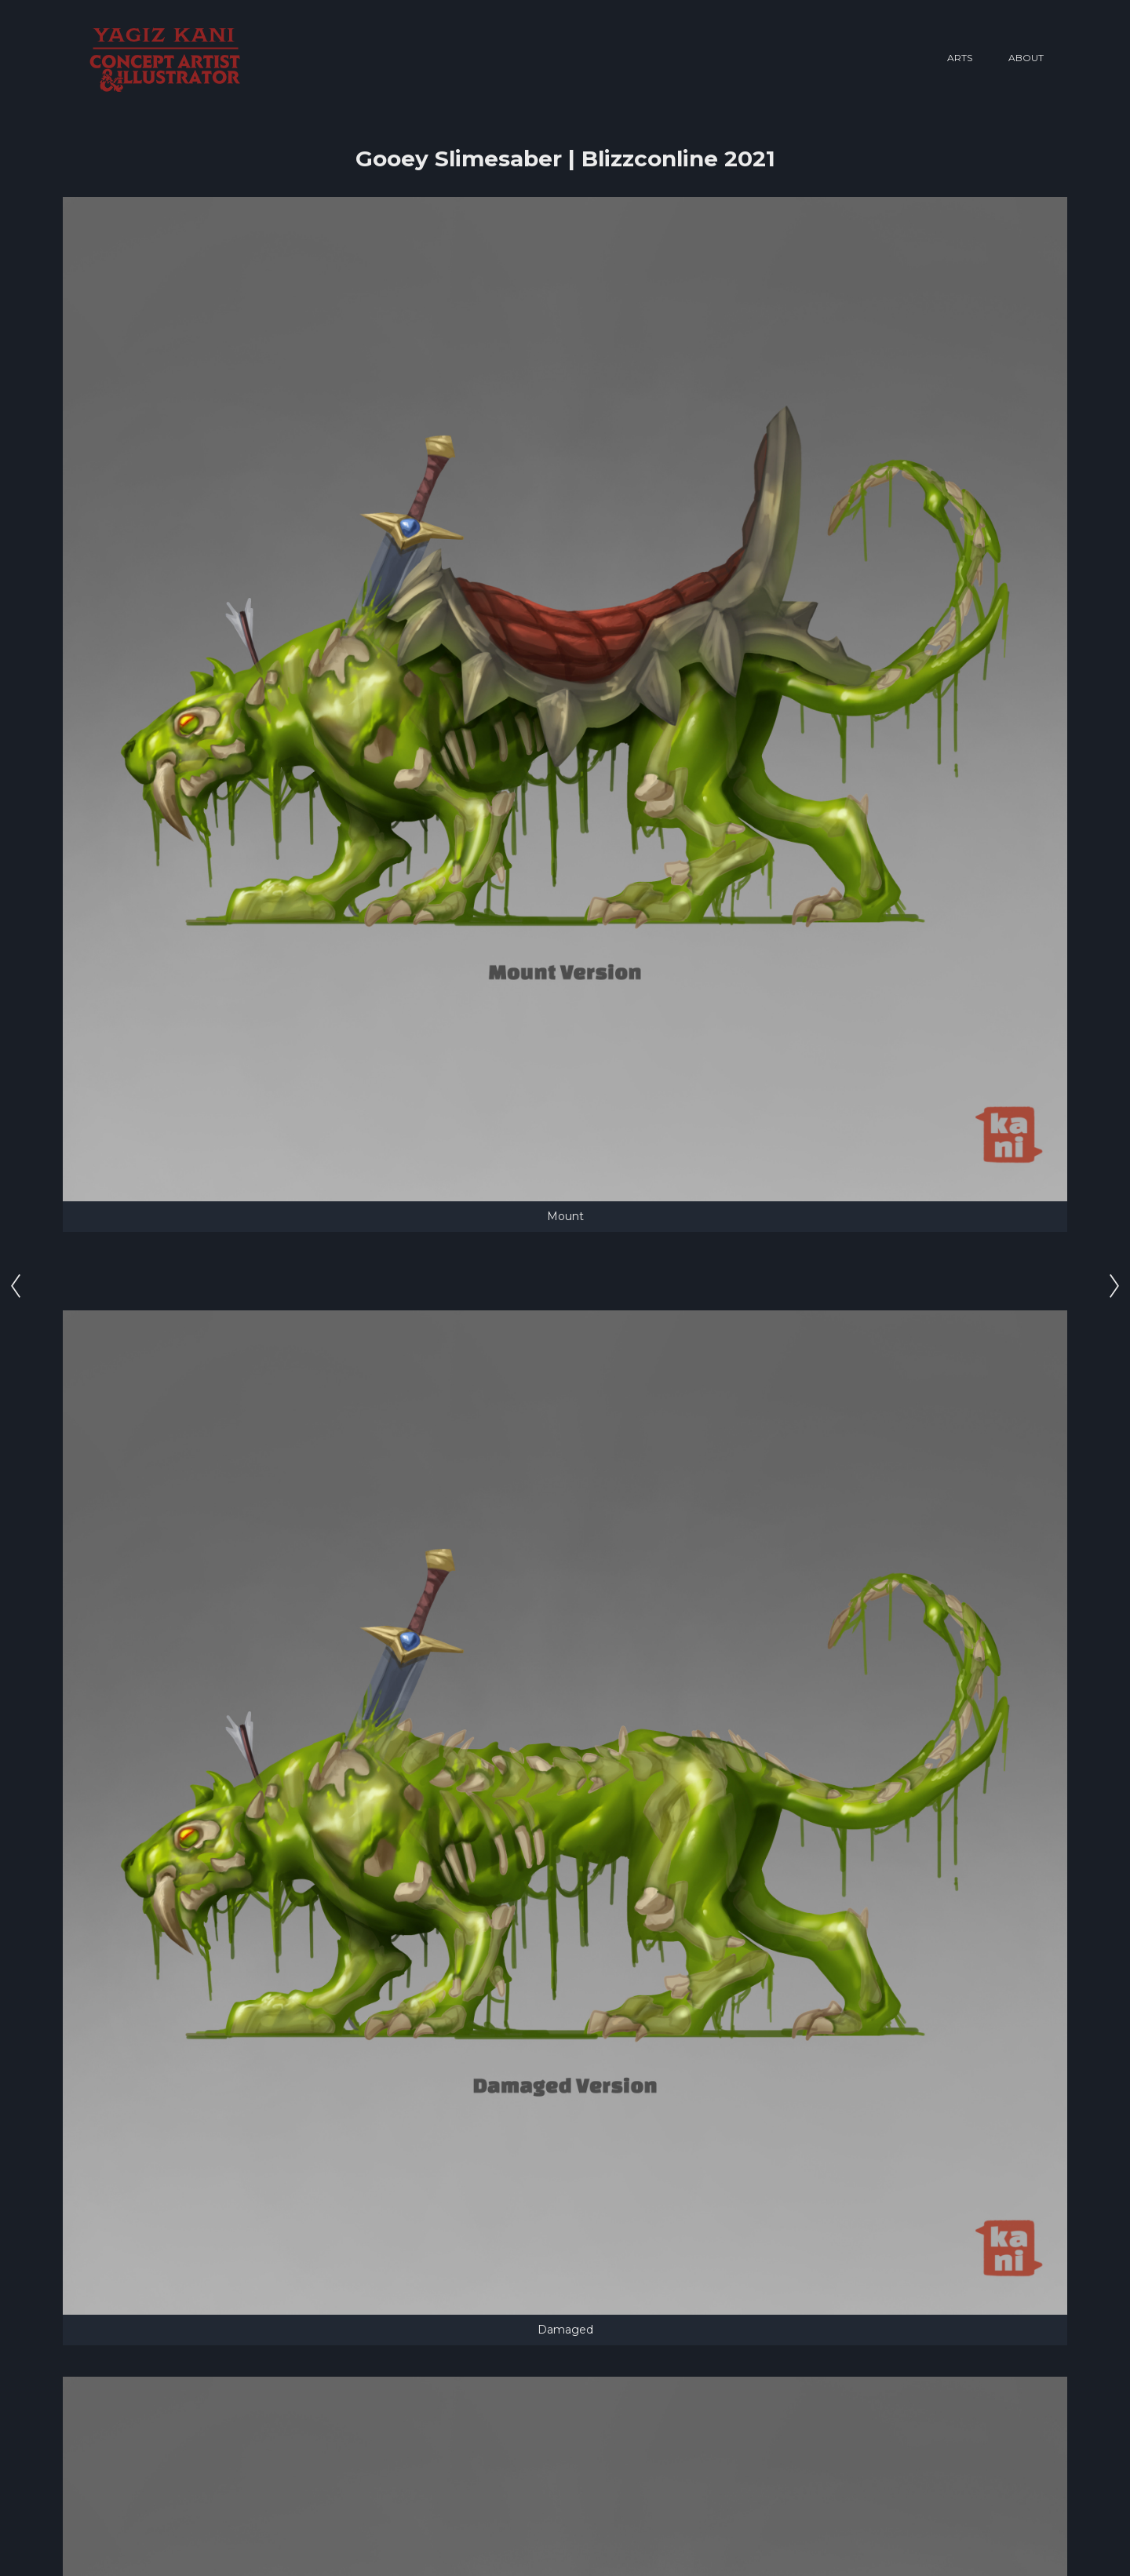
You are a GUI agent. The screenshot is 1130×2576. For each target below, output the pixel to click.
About (1026, 58)
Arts (959, 58)
